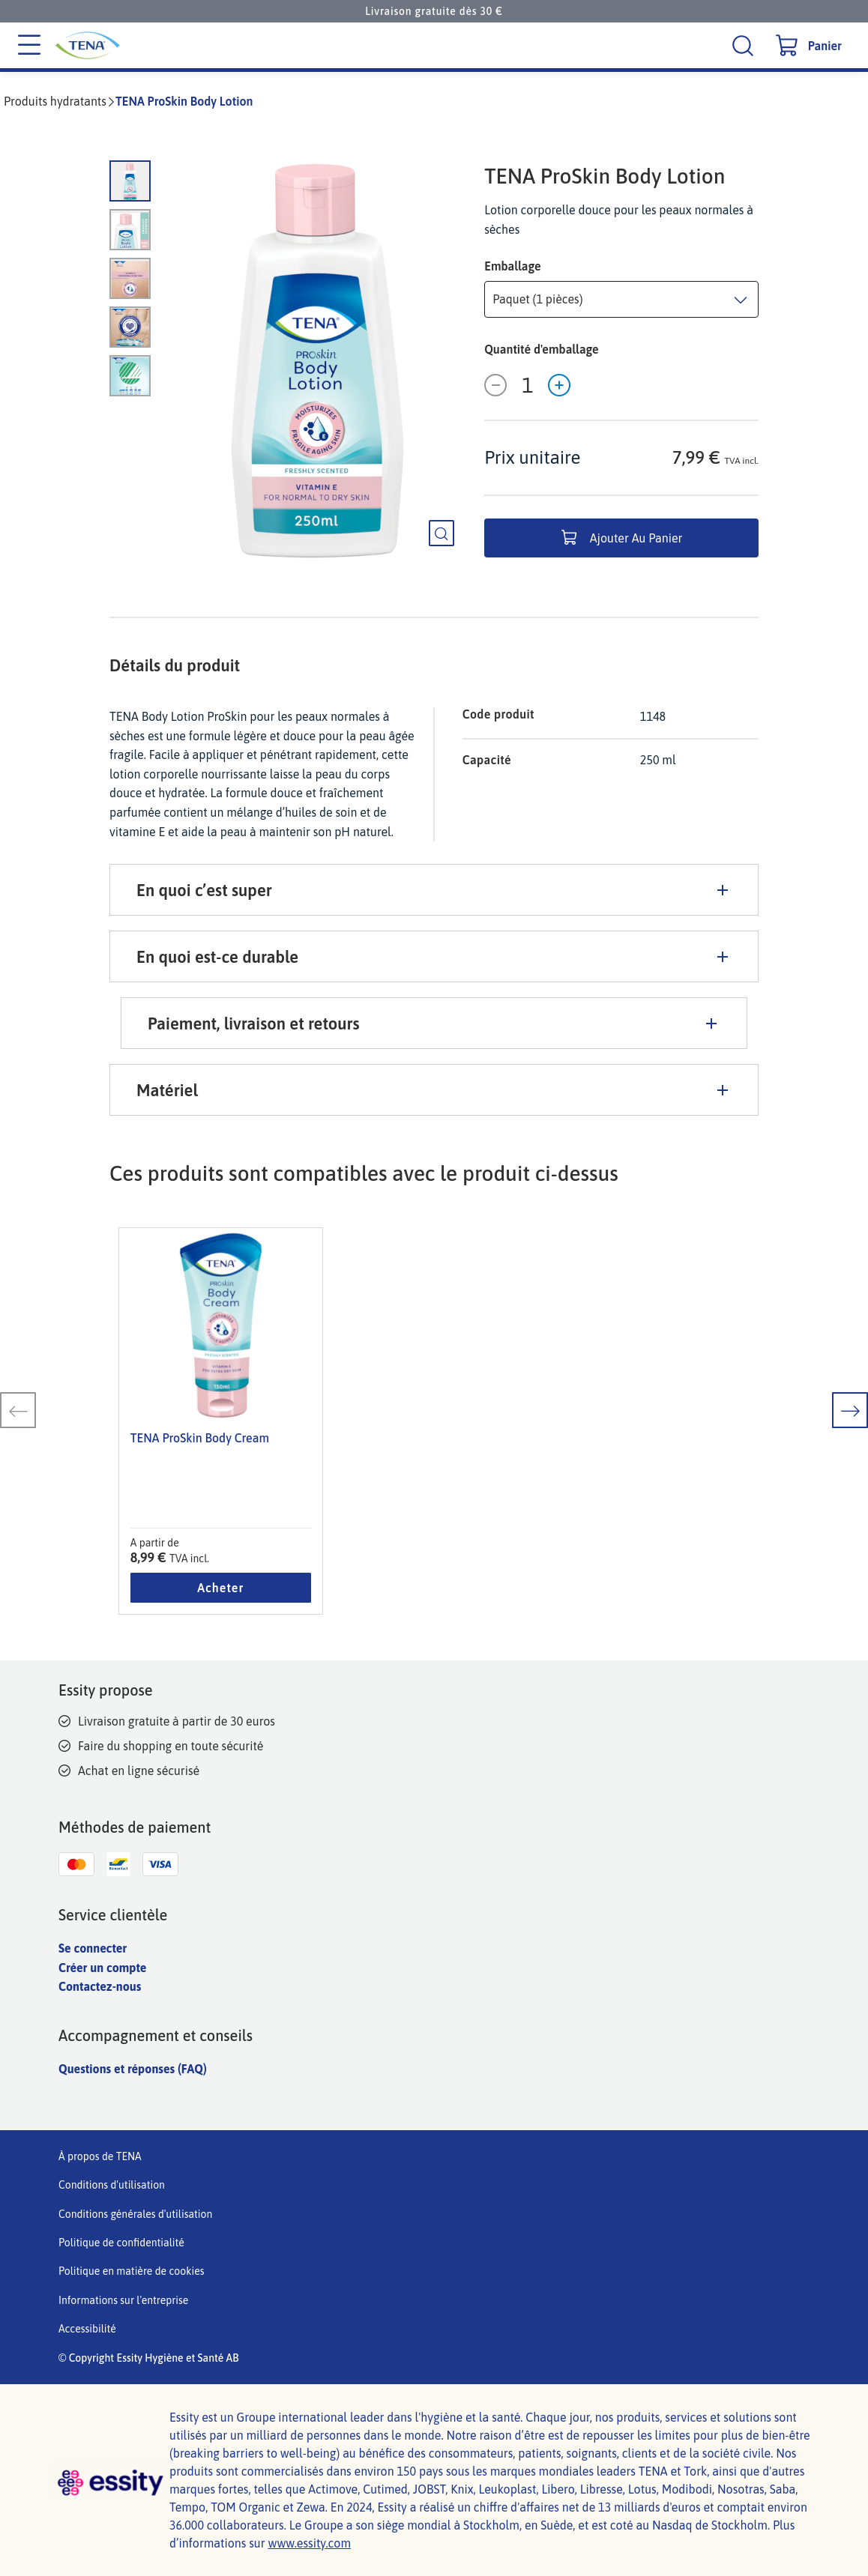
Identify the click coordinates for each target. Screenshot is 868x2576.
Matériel (434, 1090)
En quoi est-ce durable (434, 957)
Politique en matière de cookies (131, 2271)
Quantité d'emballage (541, 349)
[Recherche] (744, 45)
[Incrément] (559, 385)
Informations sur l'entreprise (123, 2300)
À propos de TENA (100, 2156)
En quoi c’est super (434, 890)
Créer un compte (102, 1967)
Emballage (512, 266)
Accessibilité (87, 2329)
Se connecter (92, 1948)
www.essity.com (309, 2543)
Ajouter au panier (622, 538)
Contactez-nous (99, 1986)
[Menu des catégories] (29, 45)
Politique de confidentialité (121, 2243)
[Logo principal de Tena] (198, 45)
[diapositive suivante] (850, 1410)
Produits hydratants (55, 101)
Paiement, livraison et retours (434, 1023)
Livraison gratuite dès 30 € (434, 11)
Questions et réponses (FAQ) (132, 2068)
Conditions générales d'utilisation (135, 2214)
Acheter (220, 1587)
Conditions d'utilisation (111, 2185)
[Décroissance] (495, 385)
